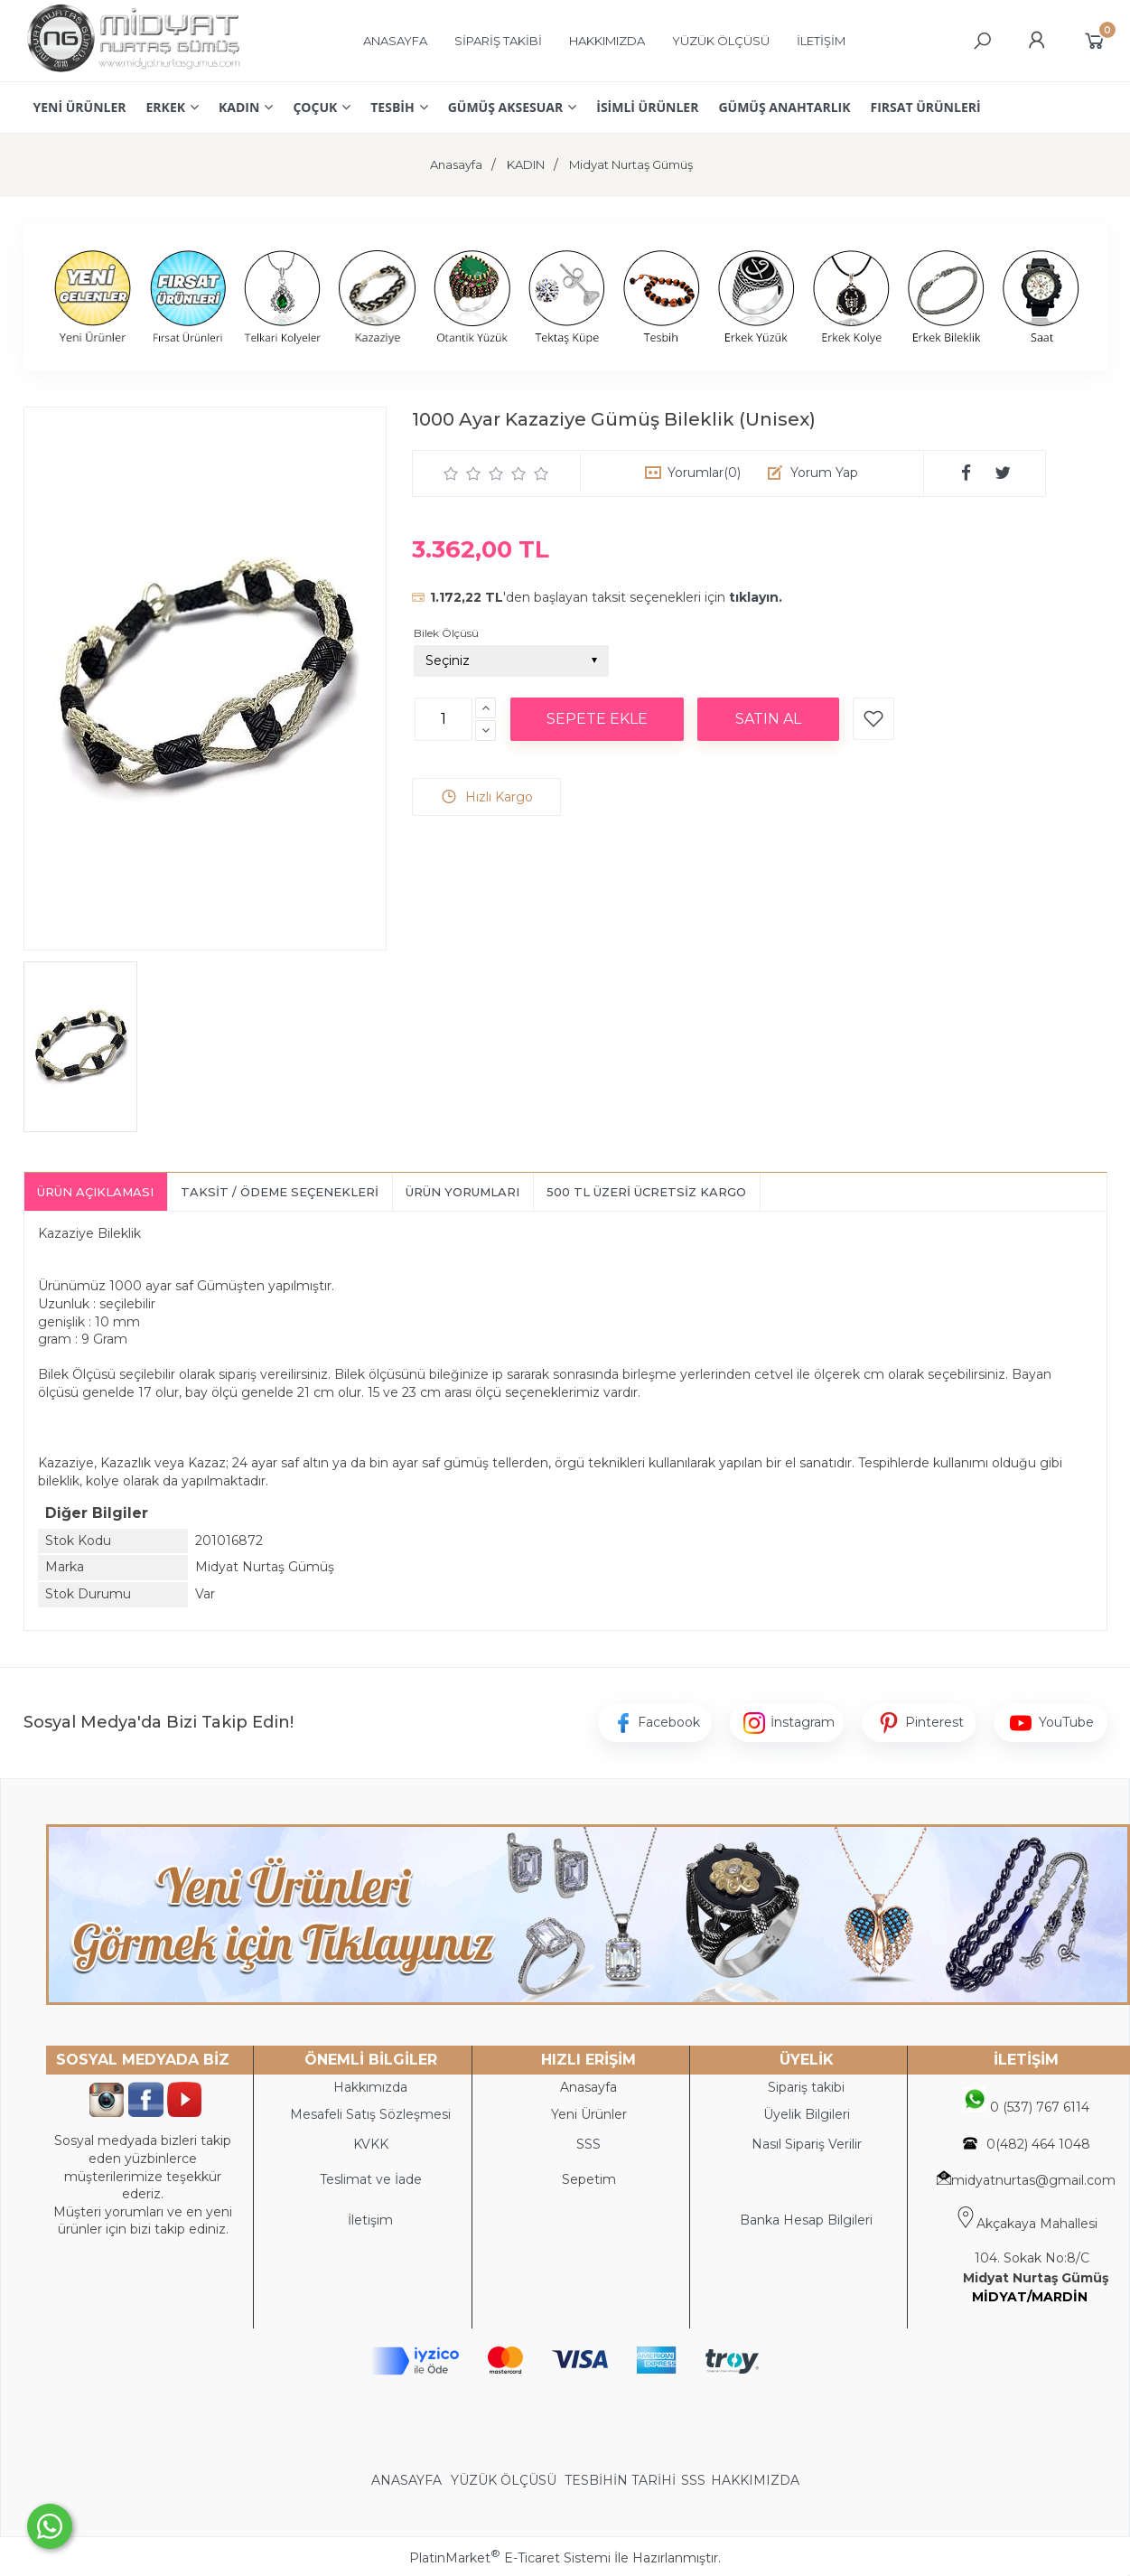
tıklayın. (755, 597)
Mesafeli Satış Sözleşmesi (370, 2114)
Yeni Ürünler (589, 2114)
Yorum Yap (824, 472)
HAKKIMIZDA (755, 2480)
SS (592, 2144)
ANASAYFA (408, 2480)
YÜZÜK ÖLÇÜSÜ (503, 2480)
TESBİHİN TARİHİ (620, 2480)
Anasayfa (588, 2087)
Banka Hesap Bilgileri (806, 2220)
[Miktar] (443, 719)
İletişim (370, 2220)
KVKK (370, 2144)
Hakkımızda (370, 2087)
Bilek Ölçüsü (446, 633)
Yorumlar (704, 472)
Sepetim (589, 2179)
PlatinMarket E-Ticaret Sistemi (510, 2558)
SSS (693, 2480)
